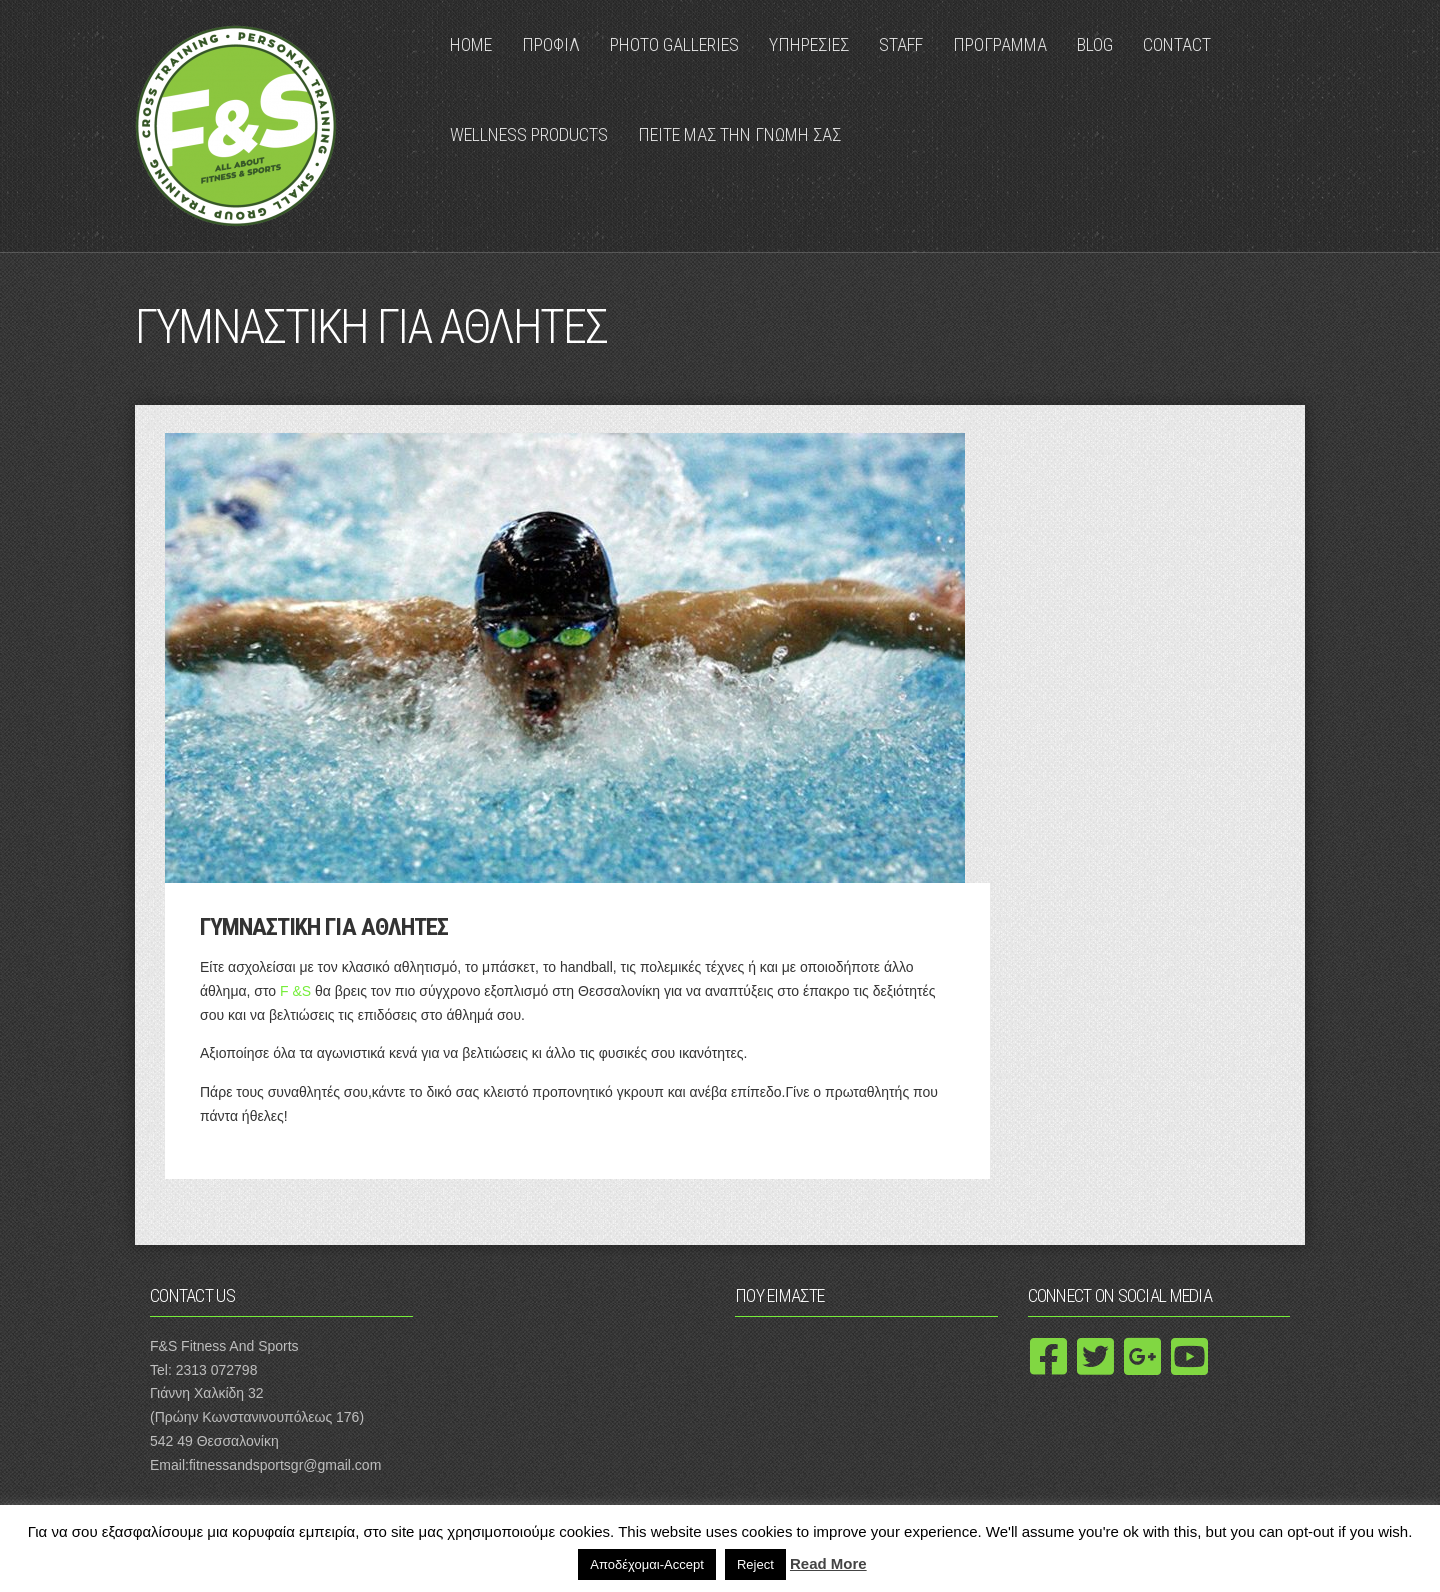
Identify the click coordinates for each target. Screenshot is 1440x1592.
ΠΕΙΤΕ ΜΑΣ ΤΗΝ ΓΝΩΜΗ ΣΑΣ (739, 134)
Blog (1095, 44)
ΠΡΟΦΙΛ (551, 44)
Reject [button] (755, 1564)
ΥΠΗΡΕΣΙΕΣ (809, 44)
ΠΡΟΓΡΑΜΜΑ (1000, 44)
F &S (295, 991)
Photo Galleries (674, 44)
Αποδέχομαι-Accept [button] (646, 1564)
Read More (828, 1563)
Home (471, 44)
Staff (901, 44)
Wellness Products (529, 134)
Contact (1177, 44)
